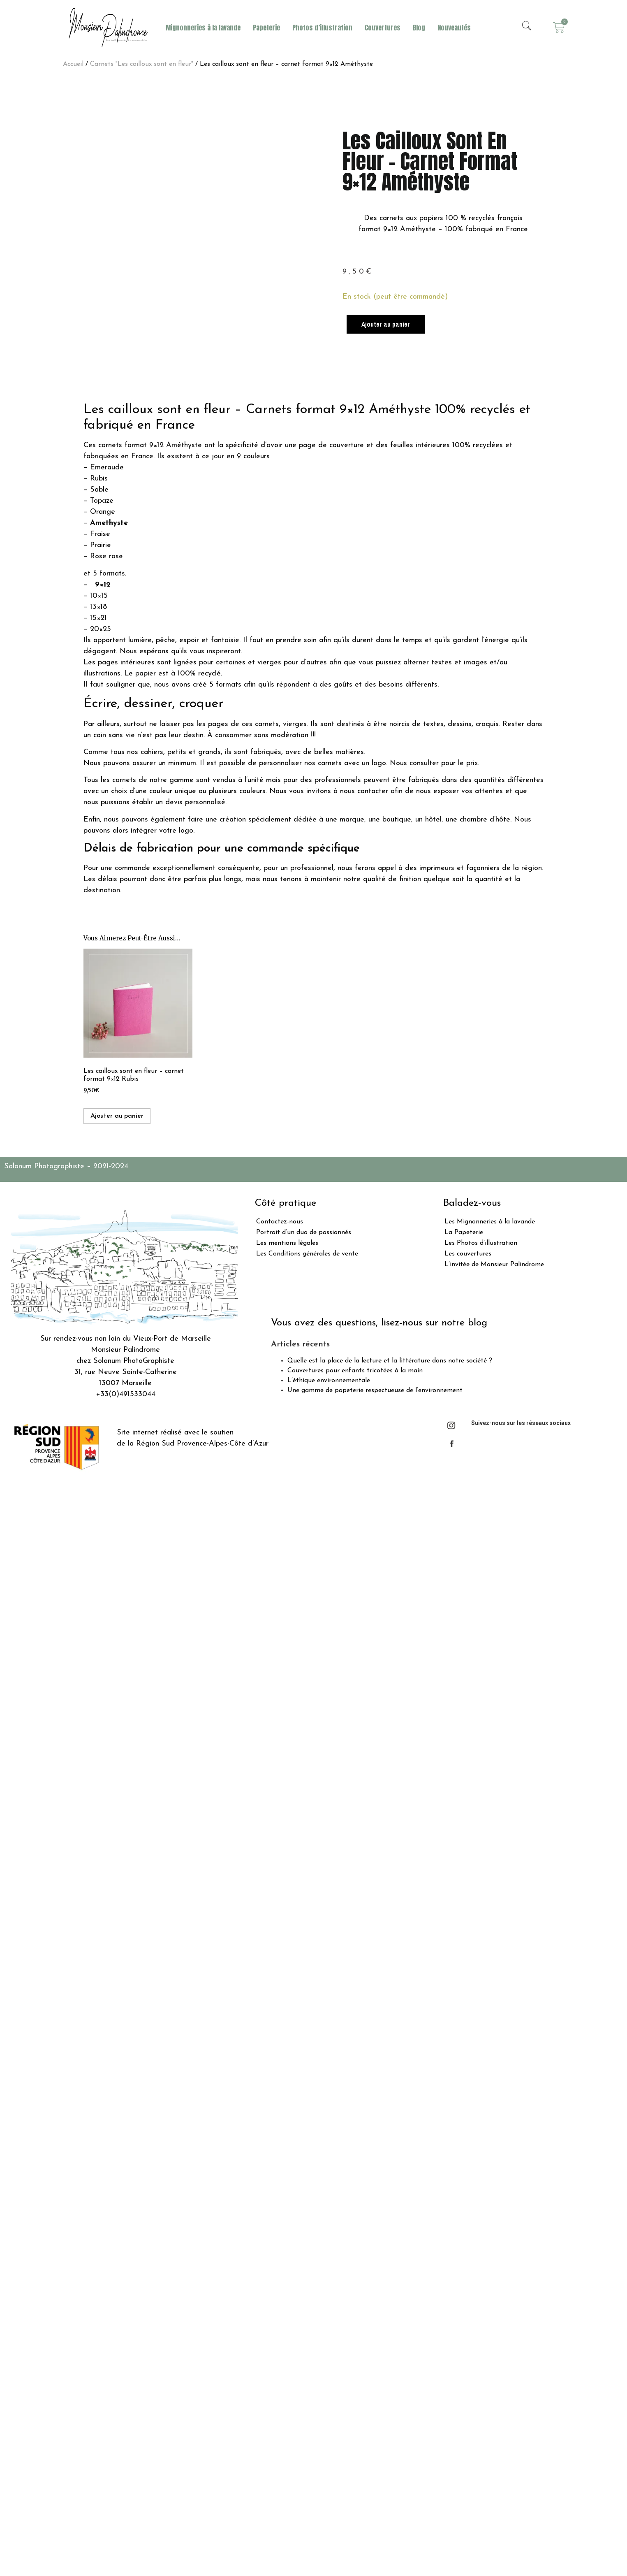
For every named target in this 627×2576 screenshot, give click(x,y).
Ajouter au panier (385, 324)
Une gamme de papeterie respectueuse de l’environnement (375, 1390)
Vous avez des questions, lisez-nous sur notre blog (379, 1323)
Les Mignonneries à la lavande (489, 1221)
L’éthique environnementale (328, 1380)
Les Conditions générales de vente (307, 1254)
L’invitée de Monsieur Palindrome (494, 1264)
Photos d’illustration (322, 27)
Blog (419, 27)
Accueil (73, 64)
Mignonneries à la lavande (203, 27)
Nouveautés (454, 27)
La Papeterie (463, 1232)
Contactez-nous (279, 1221)
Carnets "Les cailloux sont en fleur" (141, 64)
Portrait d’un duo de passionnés (303, 1232)
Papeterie (266, 27)
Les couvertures (467, 1254)
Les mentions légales (287, 1243)
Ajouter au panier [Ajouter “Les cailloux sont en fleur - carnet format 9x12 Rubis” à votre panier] (116, 1116)
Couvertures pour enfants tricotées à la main (355, 1370)
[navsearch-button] (526, 27)
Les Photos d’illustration (480, 1243)
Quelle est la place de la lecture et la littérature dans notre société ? (389, 1361)
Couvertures (382, 27)
